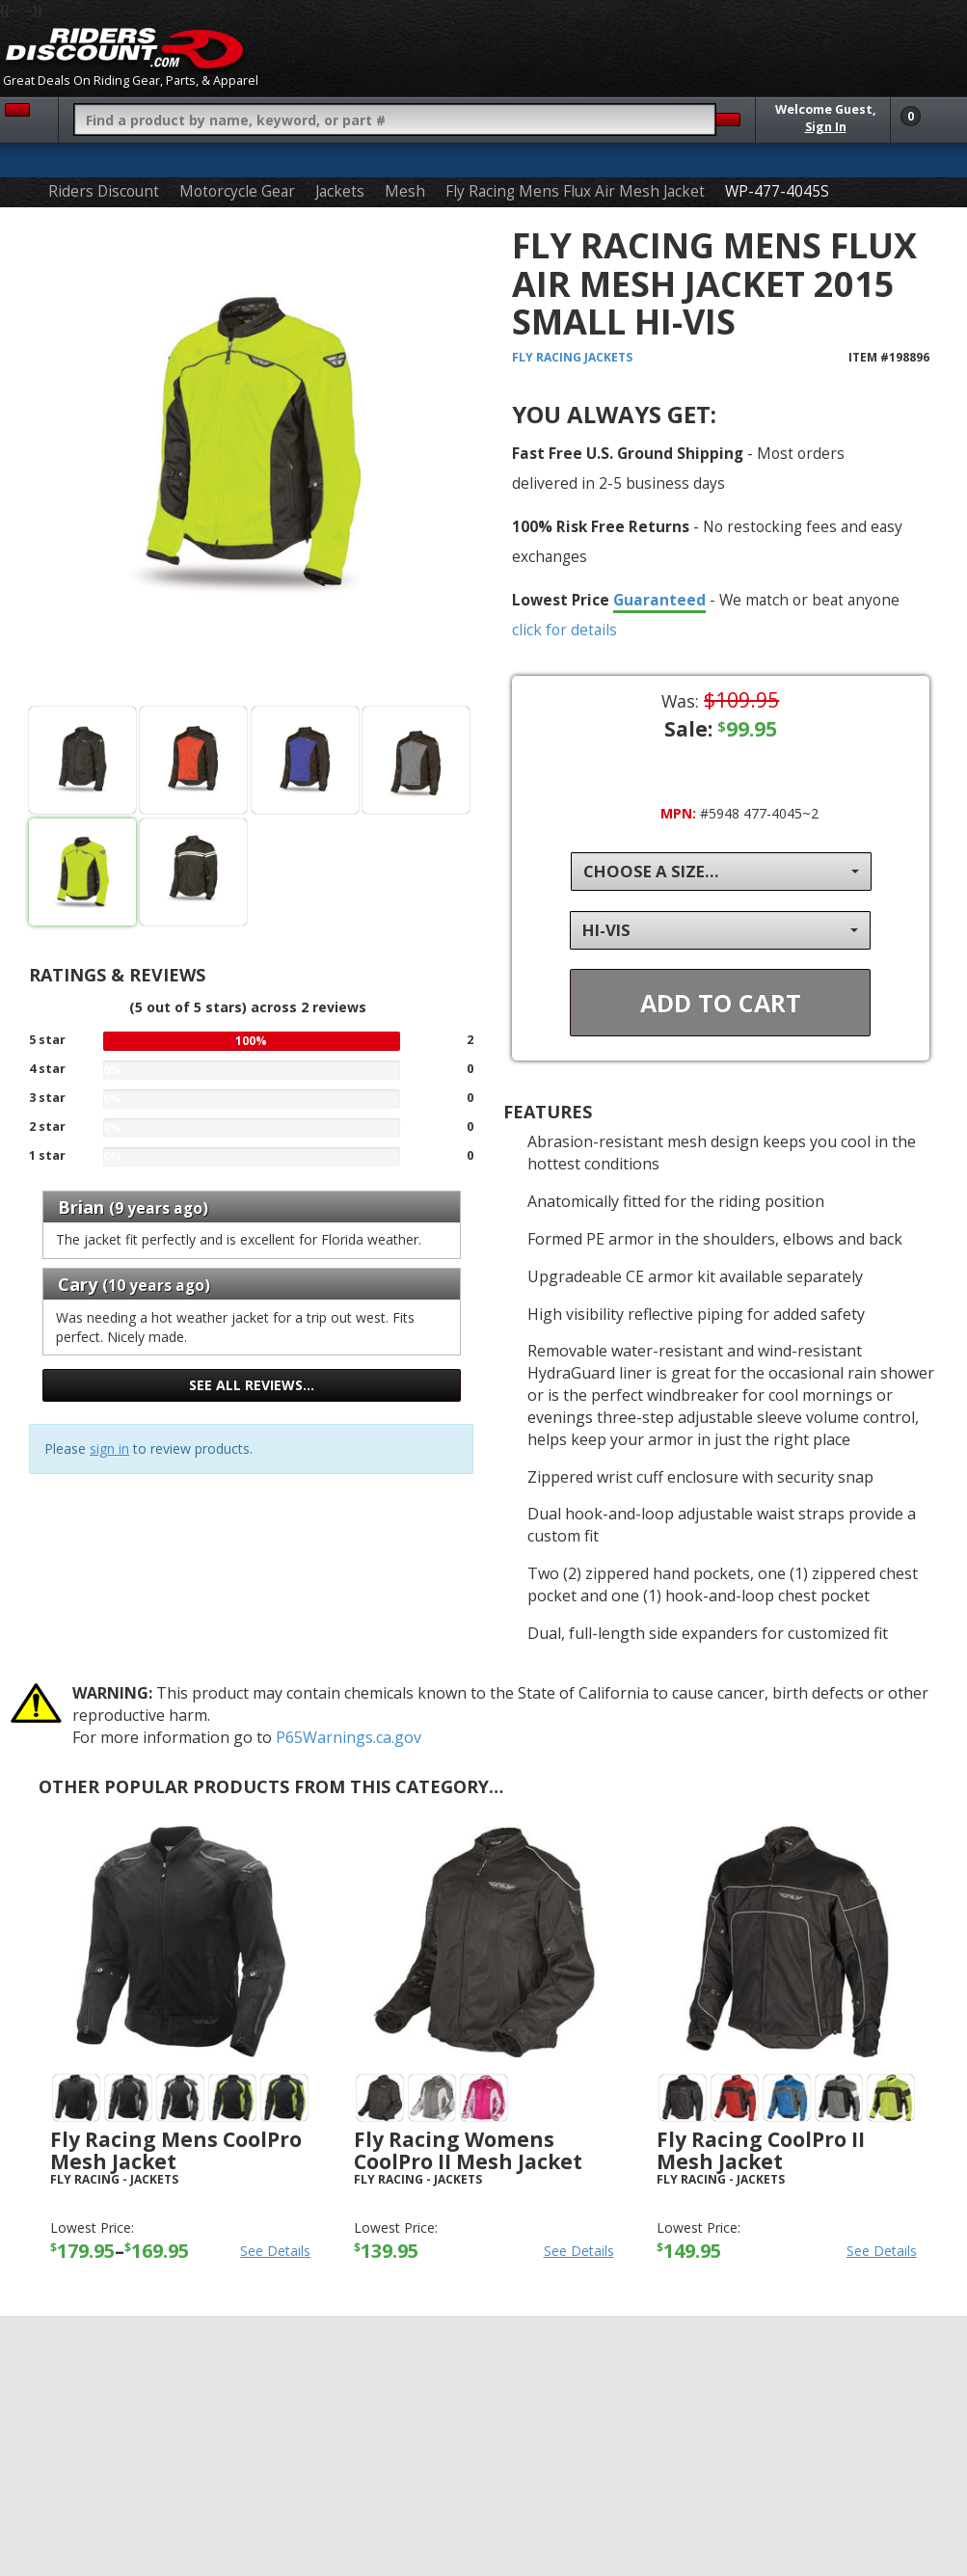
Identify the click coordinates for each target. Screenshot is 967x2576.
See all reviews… (251, 1385)
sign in (109, 1448)
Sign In (825, 127)
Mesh (405, 191)
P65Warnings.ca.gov (348, 1737)
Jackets (339, 191)
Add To (720, 1002)
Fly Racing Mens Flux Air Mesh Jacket (575, 191)
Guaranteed (659, 599)
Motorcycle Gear (237, 191)
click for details (564, 629)
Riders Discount (103, 191)
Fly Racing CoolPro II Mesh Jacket (761, 2150)
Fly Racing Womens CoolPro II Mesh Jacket (468, 2150)
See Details (275, 2250)
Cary (77, 1284)
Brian (81, 1207)
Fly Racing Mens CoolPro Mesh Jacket (176, 2150)
